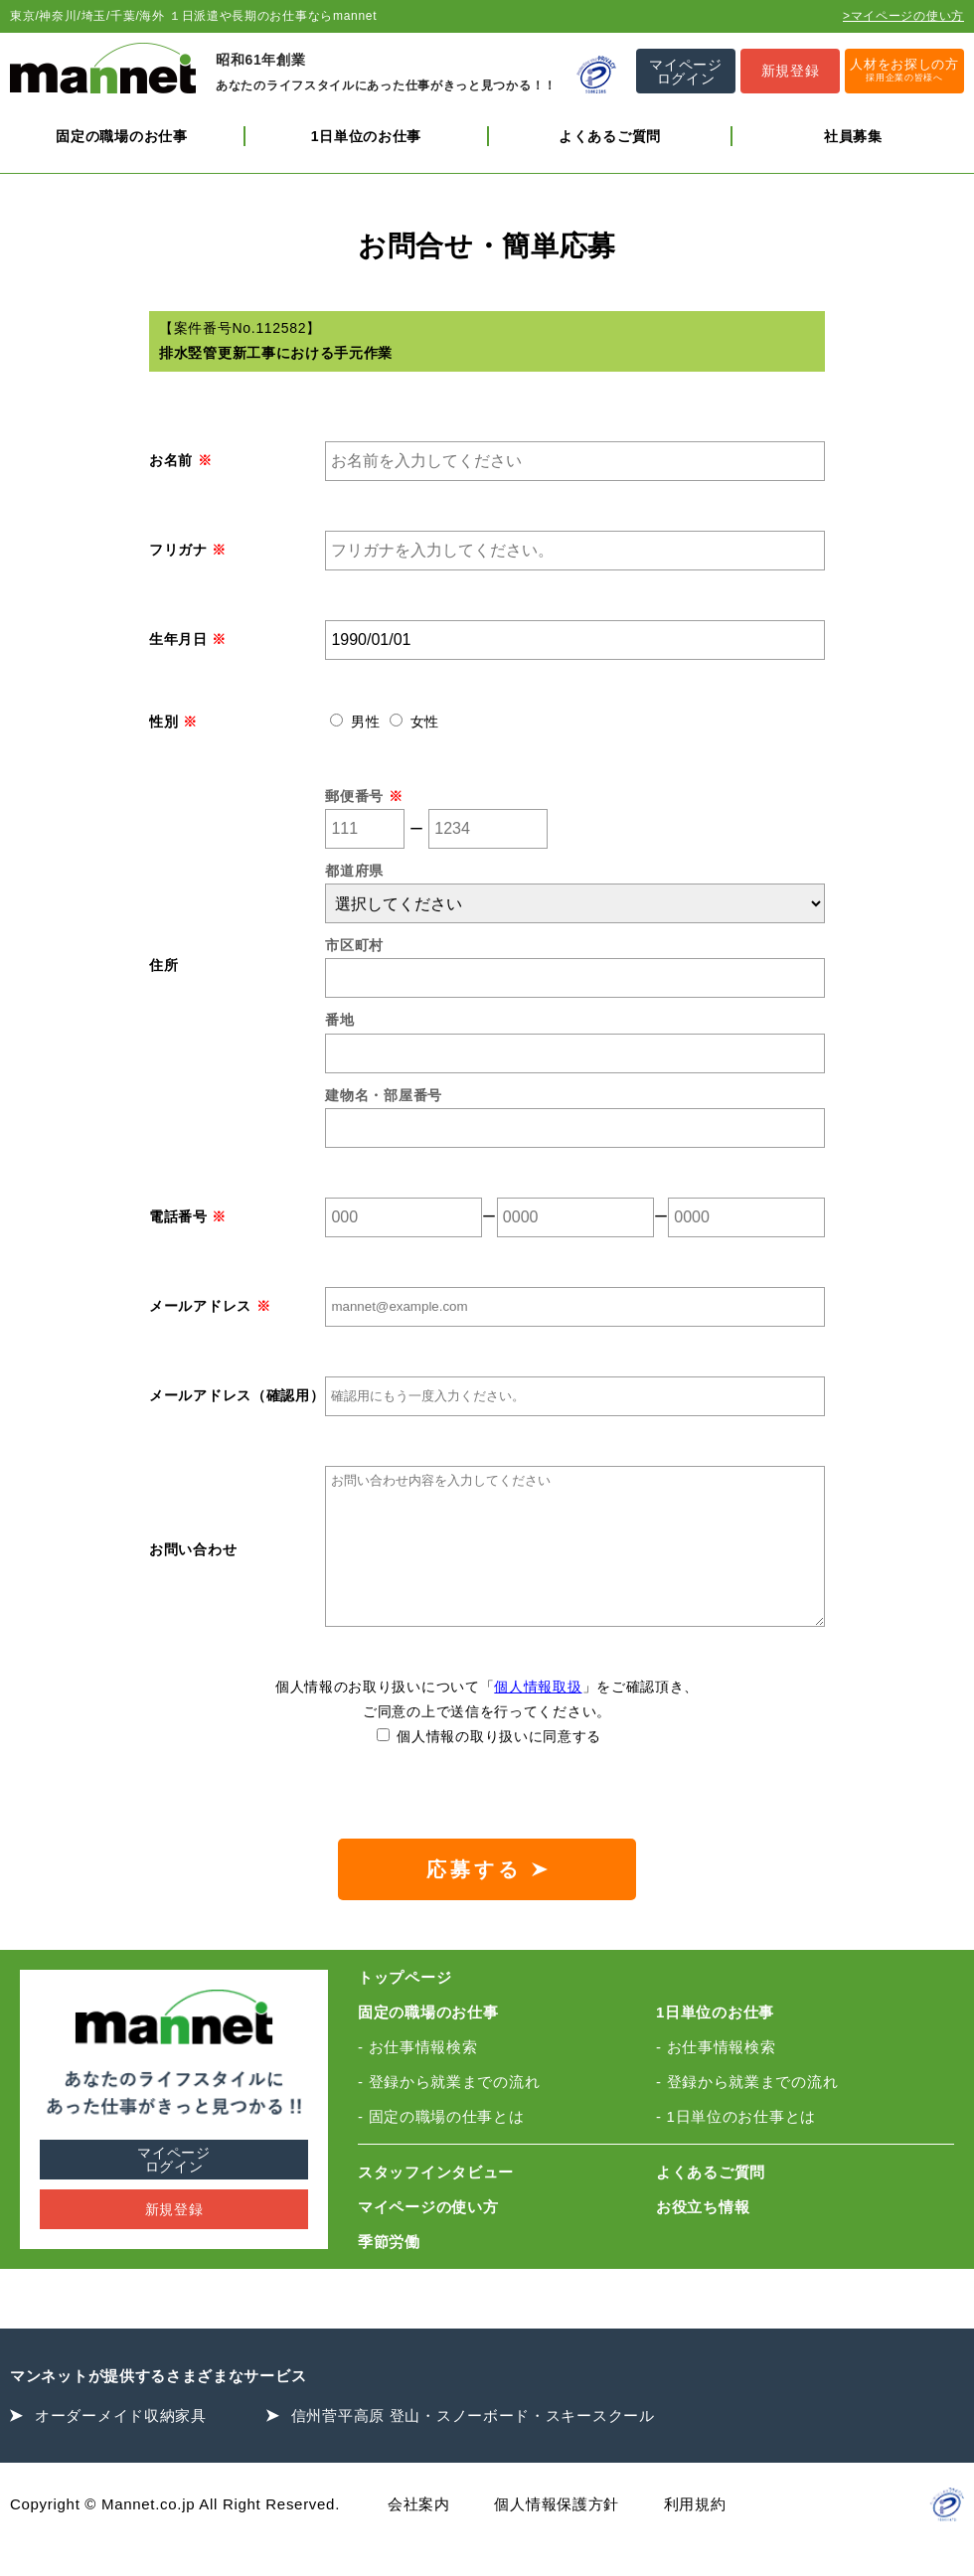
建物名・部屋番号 (383, 1095)
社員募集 (853, 136)
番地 (339, 1020)
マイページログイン (174, 2189)
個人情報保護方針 (556, 2533)
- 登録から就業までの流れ (449, 2111)
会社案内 (419, 2533)
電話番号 (188, 1216)
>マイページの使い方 (903, 16)
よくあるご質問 (610, 136)
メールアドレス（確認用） (236, 1395)
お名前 (180, 460)
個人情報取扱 (537, 1716)
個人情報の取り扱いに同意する (489, 1766)
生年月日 (188, 639)
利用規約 (695, 2533)
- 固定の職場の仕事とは (441, 2146)
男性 (357, 721)
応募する (487, 1899)
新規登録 (174, 2239)
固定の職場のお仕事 (121, 136)
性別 (173, 721)
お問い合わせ (193, 1564)
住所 (163, 965)
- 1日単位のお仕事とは (736, 2146)
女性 (414, 721)
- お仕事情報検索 (417, 2076)
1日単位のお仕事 (366, 136)
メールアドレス (209, 1306)
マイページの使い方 (428, 2236)
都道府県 (354, 871)
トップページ (404, 2007)
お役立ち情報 (702, 2236)
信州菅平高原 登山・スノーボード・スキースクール (473, 2445)
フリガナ (188, 550)
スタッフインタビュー (436, 2201)
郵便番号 (364, 796)
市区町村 (354, 945)
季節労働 (389, 2271)
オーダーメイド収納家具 (121, 2445)
